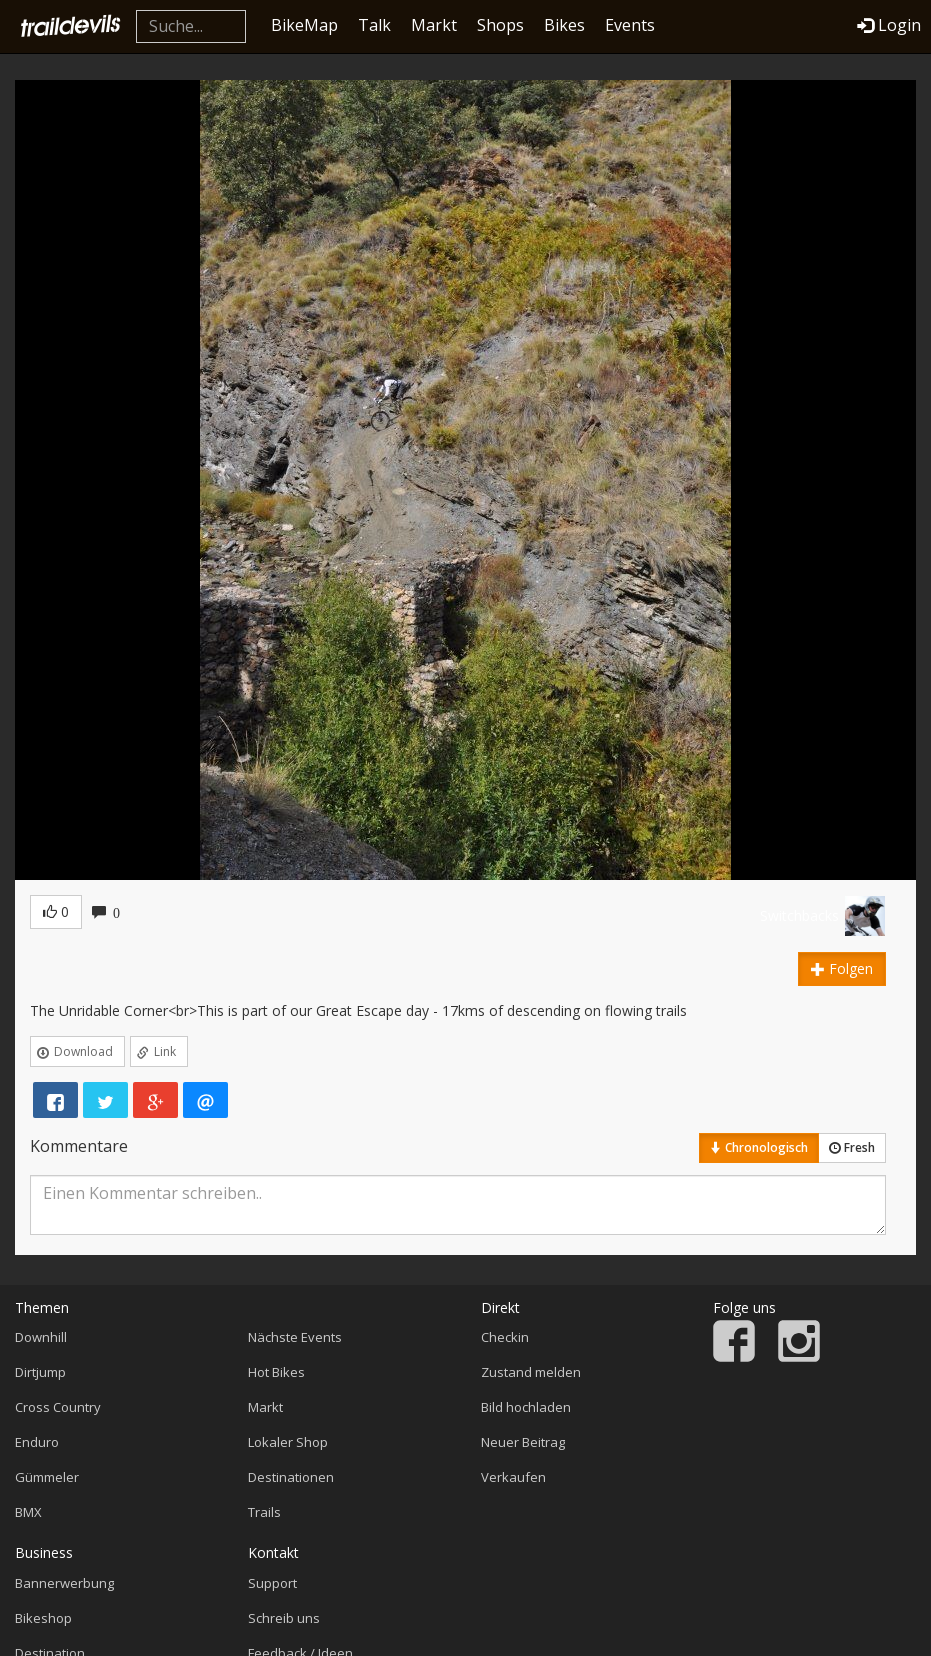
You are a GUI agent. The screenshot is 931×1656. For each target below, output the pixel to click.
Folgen (842, 968)
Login (889, 25)
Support (272, 1583)
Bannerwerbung (64, 1583)
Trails (264, 1512)
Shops (500, 25)
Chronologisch (759, 1147)
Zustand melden (531, 1372)
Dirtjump (40, 1372)
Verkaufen (513, 1477)
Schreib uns (284, 1618)
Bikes (564, 25)
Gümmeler (47, 1477)
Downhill (41, 1337)
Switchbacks (799, 915)
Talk (374, 25)
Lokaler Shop (288, 1442)
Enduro (37, 1442)
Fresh (852, 1147)
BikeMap (304, 25)
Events (630, 25)
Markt (434, 25)
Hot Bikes (276, 1372)
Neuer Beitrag (523, 1442)
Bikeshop (43, 1618)
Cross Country (58, 1407)
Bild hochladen (526, 1407)
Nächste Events (295, 1337)
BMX (28, 1512)
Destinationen (291, 1477)
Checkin (505, 1337)
